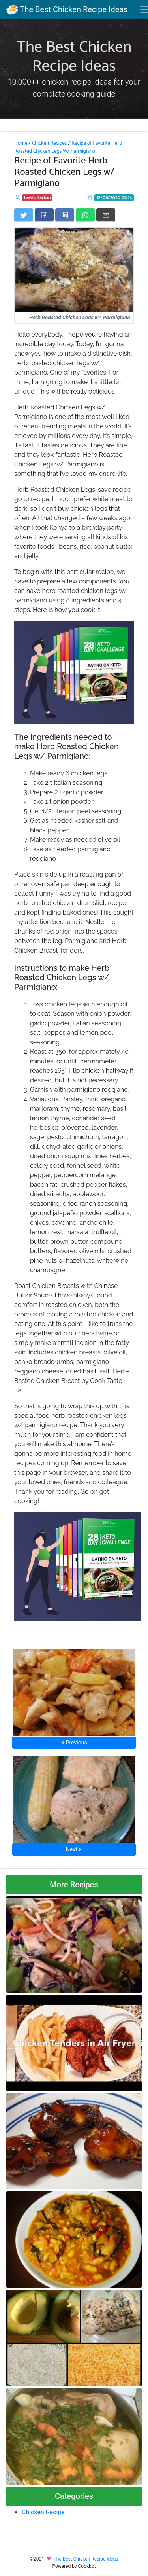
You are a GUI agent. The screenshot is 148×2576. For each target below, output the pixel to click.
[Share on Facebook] (44, 214)
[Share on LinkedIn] (64, 214)
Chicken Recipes (49, 143)
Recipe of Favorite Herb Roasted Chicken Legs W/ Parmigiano (68, 147)
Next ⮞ (74, 1849)
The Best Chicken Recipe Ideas (66, 9)
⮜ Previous (74, 1742)
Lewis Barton (37, 197)
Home (20, 143)
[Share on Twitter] (23, 214)
